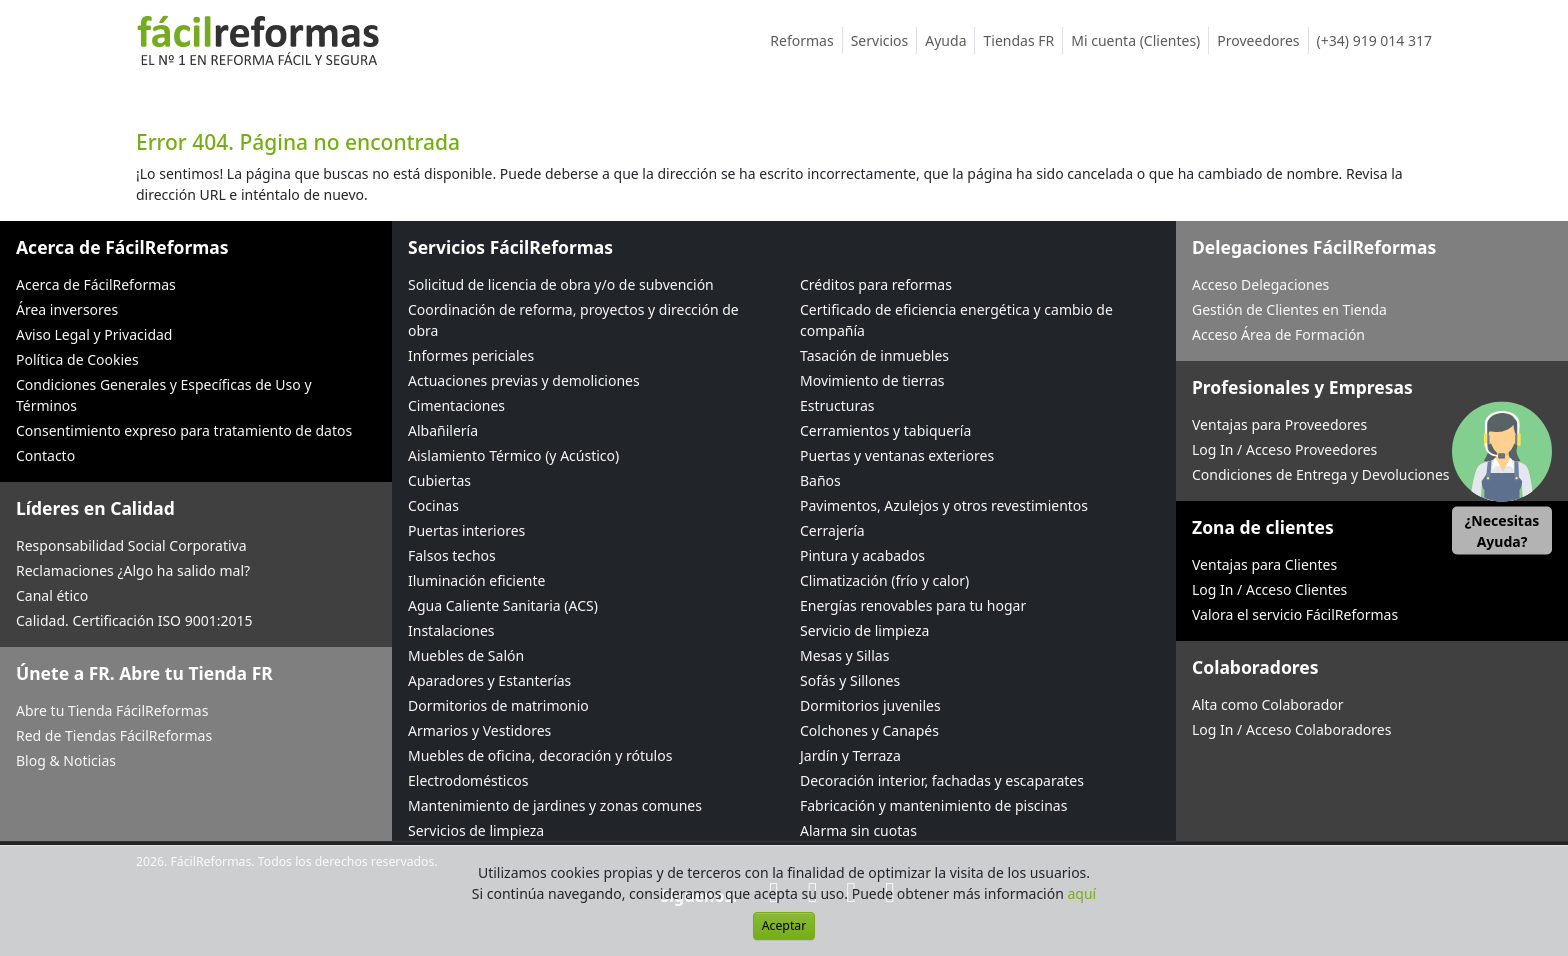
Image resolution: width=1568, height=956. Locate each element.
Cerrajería (832, 530)
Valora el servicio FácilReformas (1295, 614)
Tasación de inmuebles (874, 355)
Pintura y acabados (862, 555)
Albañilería (443, 430)
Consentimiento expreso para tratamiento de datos (184, 430)
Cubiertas (439, 480)
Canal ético (52, 595)
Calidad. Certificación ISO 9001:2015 (134, 620)
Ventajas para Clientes (1264, 564)
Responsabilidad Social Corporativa (131, 545)
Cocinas (433, 505)
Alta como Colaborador (1268, 704)
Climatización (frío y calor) (884, 580)
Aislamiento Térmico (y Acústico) (513, 455)
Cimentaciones (456, 405)
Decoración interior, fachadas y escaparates (942, 780)
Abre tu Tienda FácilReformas (112, 710)
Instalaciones (451, 630)
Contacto (45, 455)
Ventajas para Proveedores (1279, 424)
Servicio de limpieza (864, 630)
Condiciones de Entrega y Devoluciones (1321, 474)
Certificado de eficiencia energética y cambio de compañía (956, 320)
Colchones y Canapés (869, 730)
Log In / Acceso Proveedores (1284, 449)
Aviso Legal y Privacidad (94, 334)
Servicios (884, 40)
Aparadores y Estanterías (489, 680)
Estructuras (837, 405)
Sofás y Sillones (850, 680)
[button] (1502, 478)
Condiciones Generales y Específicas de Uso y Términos (164, 395)
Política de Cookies (77, 359)
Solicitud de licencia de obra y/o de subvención (561, 284)
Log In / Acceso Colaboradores (1291, 729)
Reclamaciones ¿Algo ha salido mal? (133, 570)
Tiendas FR (1023, 40)
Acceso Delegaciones (1260, 284)
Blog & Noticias (66, 760)
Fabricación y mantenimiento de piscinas (933, 805)
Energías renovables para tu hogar (913, 605)
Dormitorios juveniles (870, 705)
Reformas (806, 40)
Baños (820, 480)
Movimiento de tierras (872, 380)
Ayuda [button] (950, 40)
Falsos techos (452, 555)
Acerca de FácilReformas (96, 284)
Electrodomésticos (468, 780)
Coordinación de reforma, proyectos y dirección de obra (573, 320)
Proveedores (1262, 40)
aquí (1082, 893)
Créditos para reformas (876, 284)
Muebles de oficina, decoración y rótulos (540, 755)
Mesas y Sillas (844, 655)
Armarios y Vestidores (479, 730)
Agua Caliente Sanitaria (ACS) (503, 605)
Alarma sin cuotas (858, 830)
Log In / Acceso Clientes (1269, 589)
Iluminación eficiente (476, 580)
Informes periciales (471, 355)
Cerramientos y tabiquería (885, 430)
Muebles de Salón (466, 655)
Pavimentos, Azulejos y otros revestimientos (944, 505)
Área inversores (67, 309)
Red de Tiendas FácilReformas (114, 735)
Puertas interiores (466, 530)
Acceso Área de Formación (1278, 334)
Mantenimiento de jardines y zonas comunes (555, 805)
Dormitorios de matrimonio (498, 705)
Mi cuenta (1140, 40)
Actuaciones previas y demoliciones (524, 380)
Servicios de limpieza (476, 830)
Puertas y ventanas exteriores (897, 455)
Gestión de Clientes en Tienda (1289, 309)
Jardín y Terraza (850, 755)
